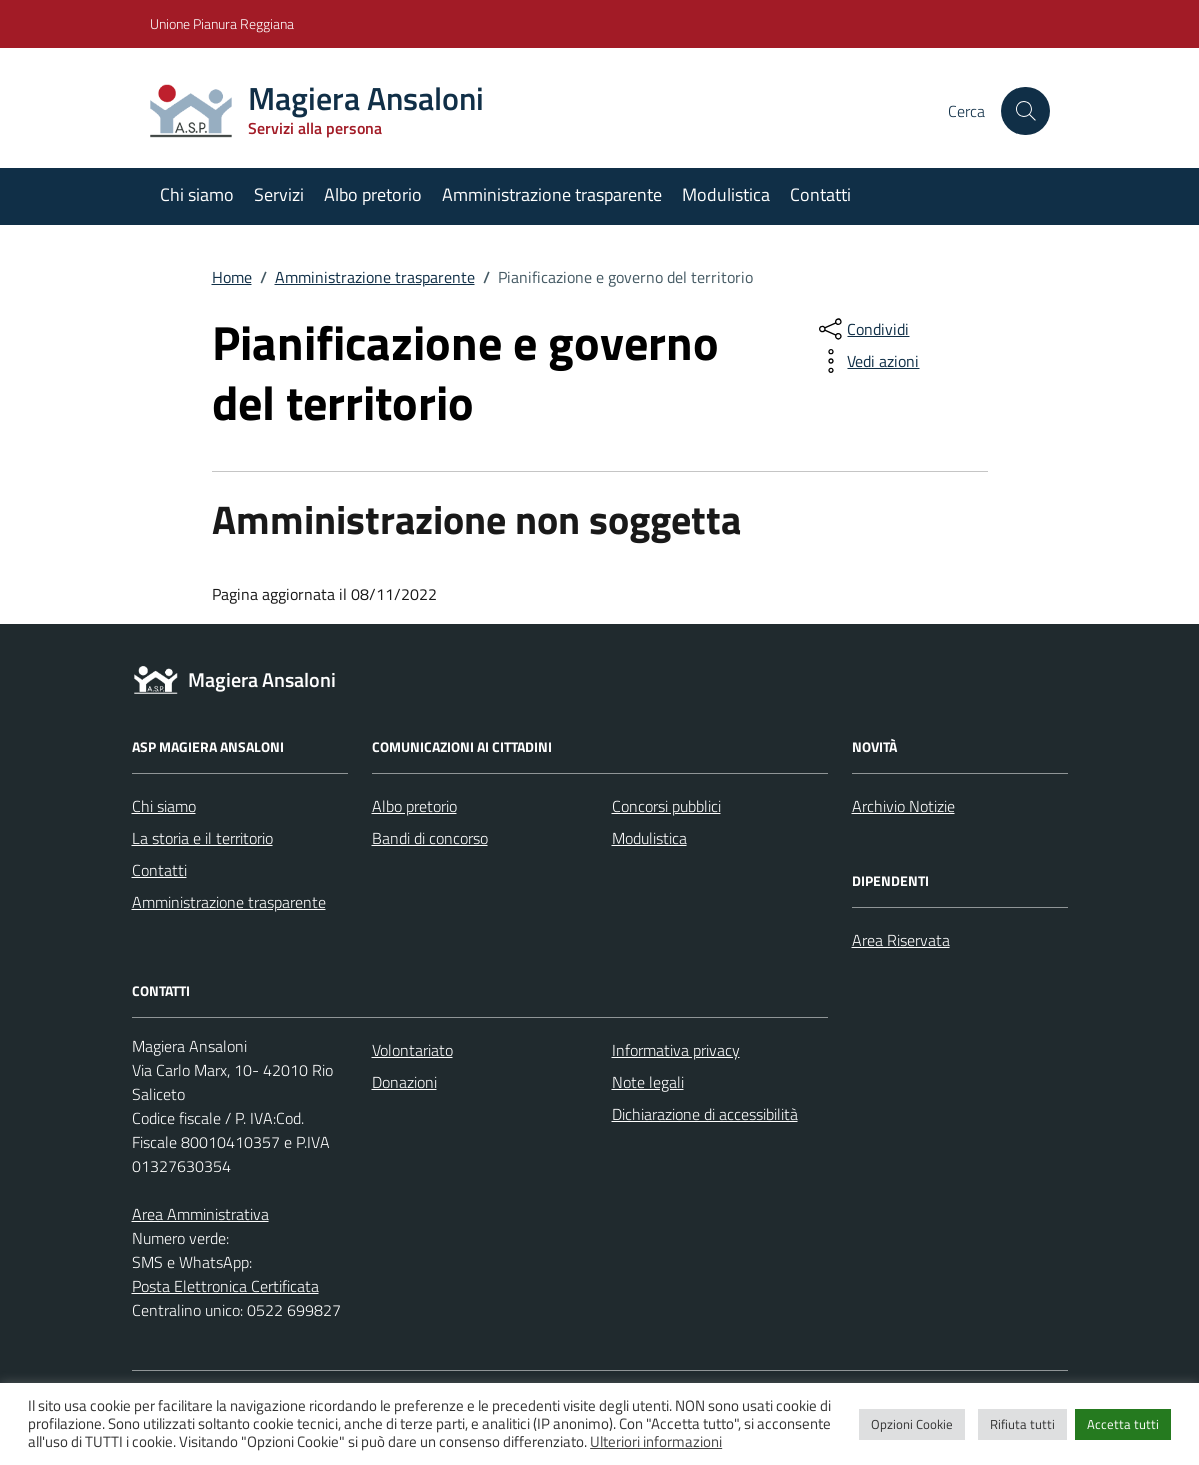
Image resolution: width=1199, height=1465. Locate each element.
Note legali (648, 1082)
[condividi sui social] (862, 329)
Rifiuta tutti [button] (1022, 1424)
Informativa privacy (676, 1050)
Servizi (279, 194)
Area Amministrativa (200, 1214)
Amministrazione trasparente (552, 194)
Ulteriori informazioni (656, 1442)
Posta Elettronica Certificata (225, 1286)
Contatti (820, 194)
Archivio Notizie (903, 806)
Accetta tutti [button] (1123, 1424)
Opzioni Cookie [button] (912, 1424)
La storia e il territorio (202, 838)
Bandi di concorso (430, 838)
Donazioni (404, 1082)
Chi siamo (197, 194)
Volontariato (412, 1050)
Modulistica (726, 194)
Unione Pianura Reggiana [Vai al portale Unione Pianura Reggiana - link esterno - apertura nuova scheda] (222, 23)
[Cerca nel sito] (1025, 111)
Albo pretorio (373, 194)
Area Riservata (901, 940)
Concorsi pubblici (666, 806)
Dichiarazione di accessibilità (705, 1114)
